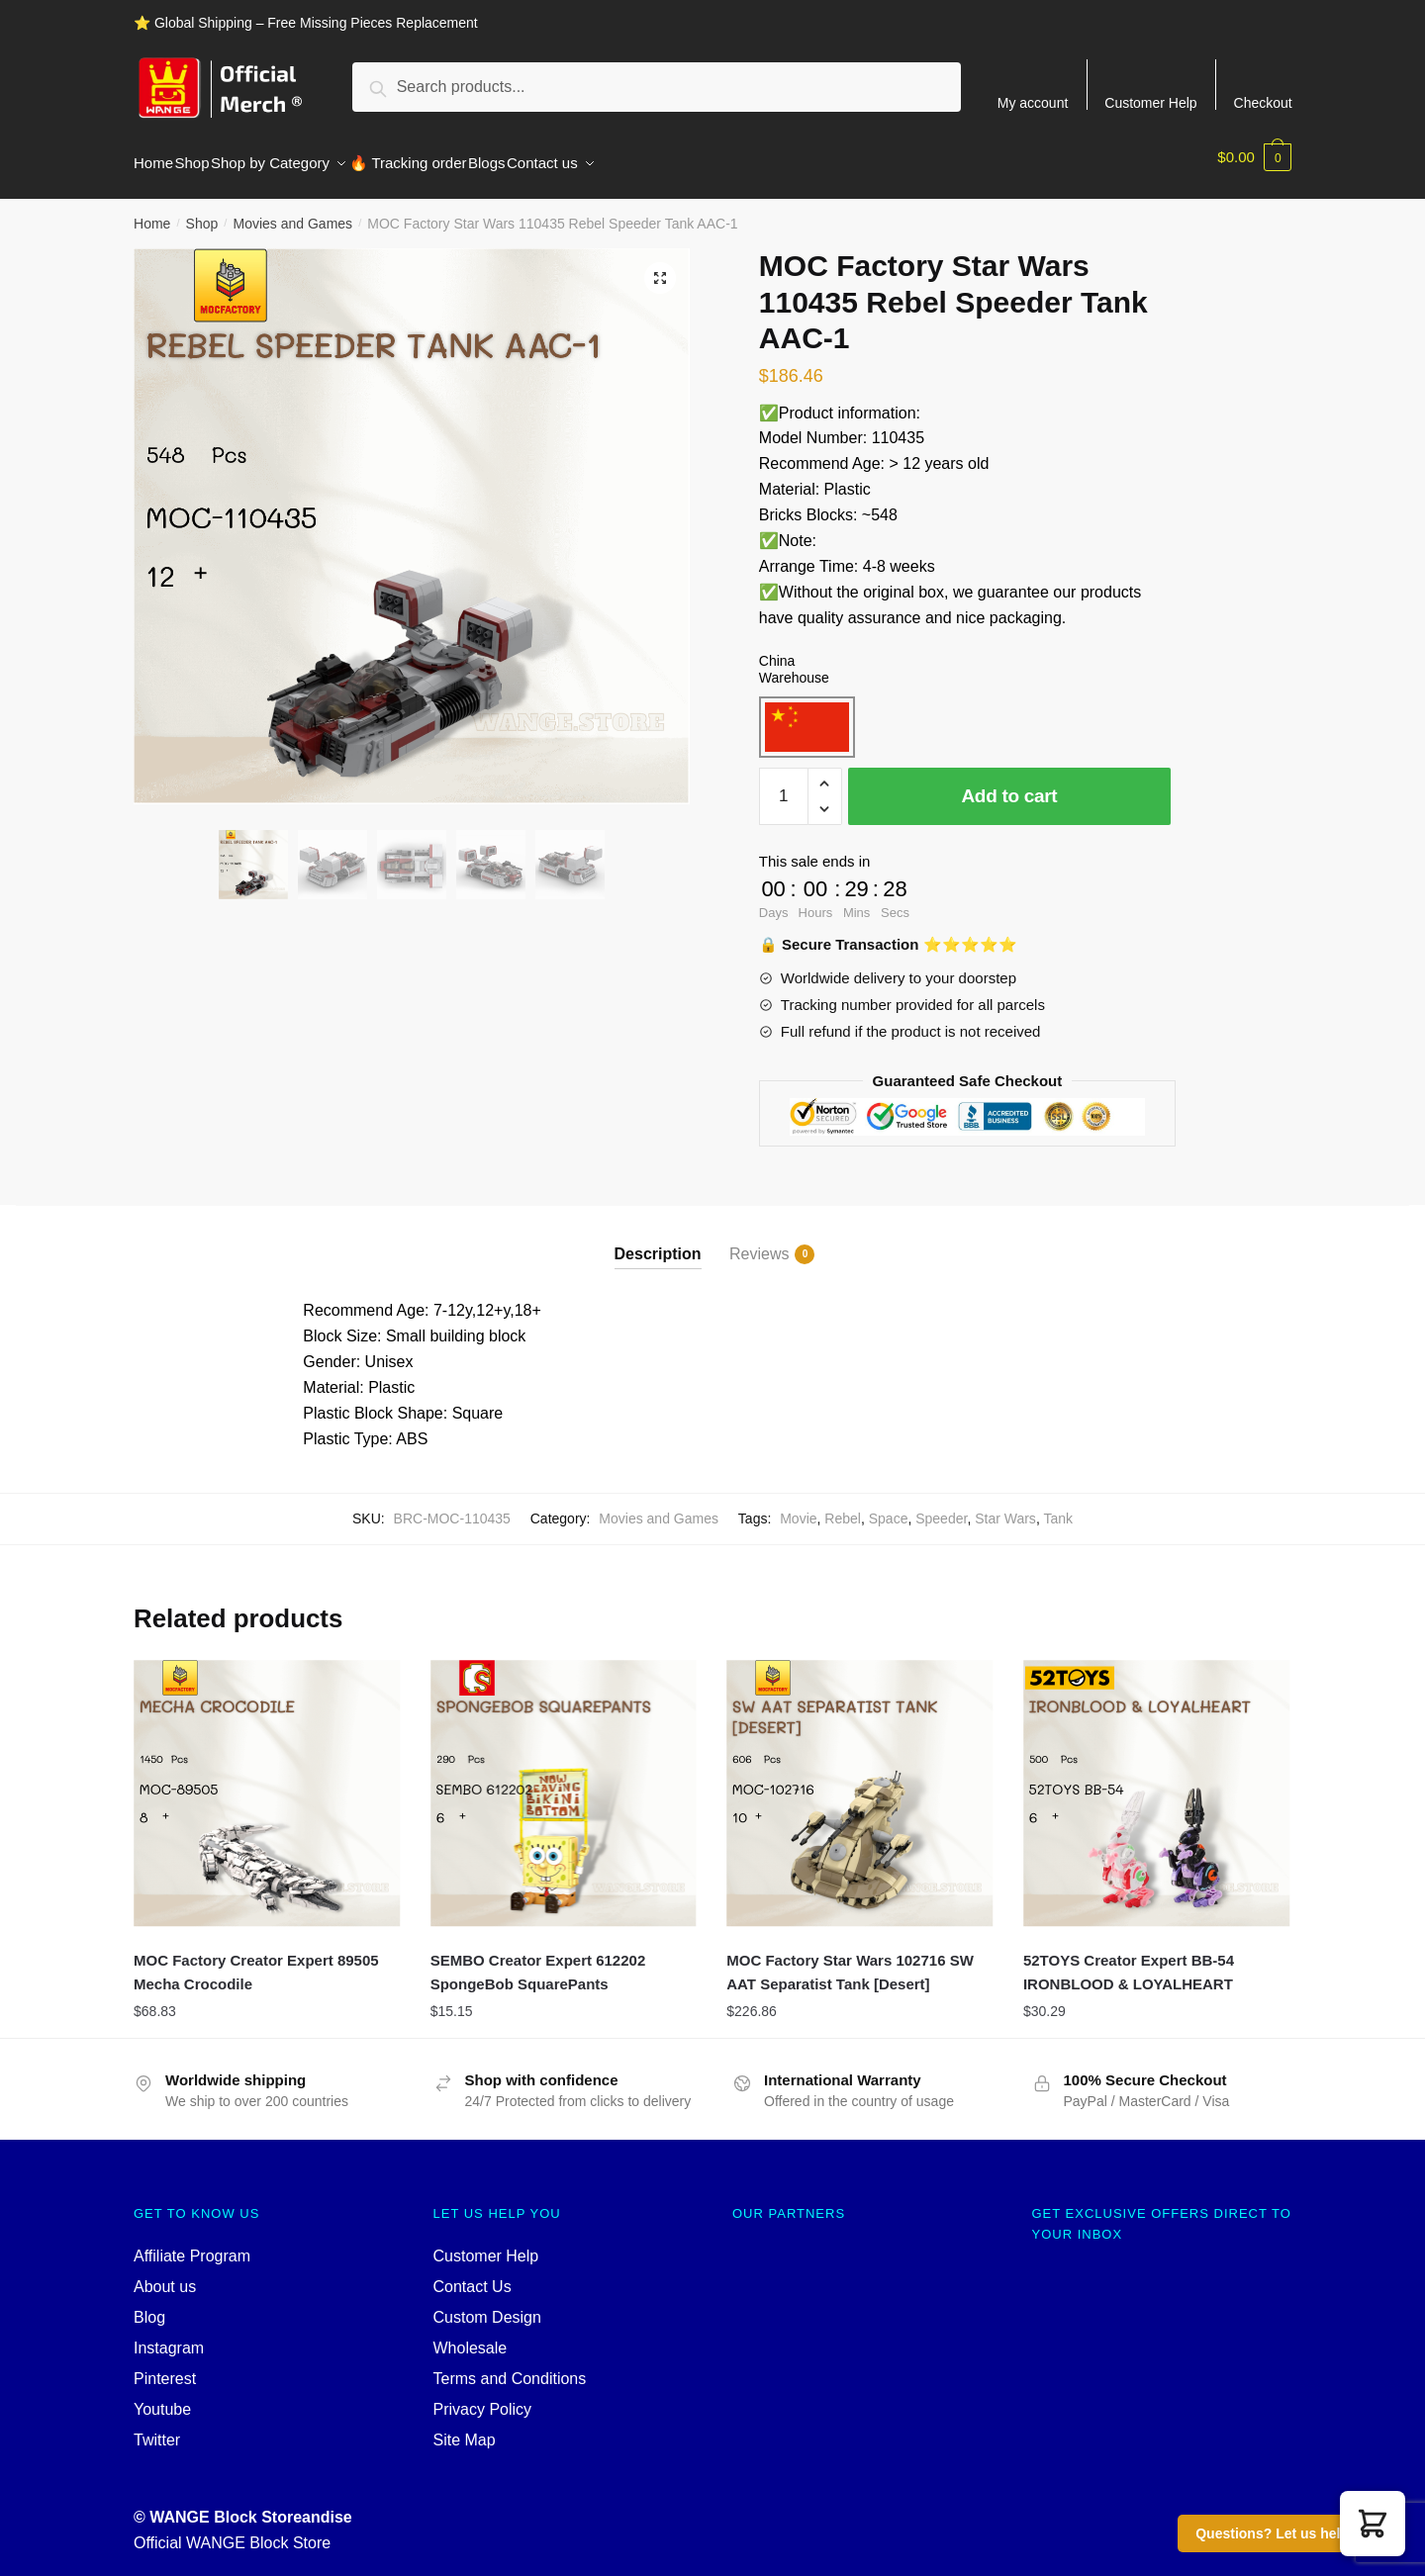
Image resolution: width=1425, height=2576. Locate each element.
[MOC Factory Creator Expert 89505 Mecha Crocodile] (267, 1781)
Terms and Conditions (510, 2366)
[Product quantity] (783, 784)
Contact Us (472, 2274)
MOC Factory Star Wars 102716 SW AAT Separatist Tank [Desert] (850, 1960)
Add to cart (1009, 784)
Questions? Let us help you (1286, 2533)
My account (1033, 102)
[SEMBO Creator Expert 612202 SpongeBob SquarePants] (564, 1781)
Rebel (842, 1507)
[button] (1372, 2523)
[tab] (658, 1225)
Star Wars (1005, 1507)
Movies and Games (292, 212)
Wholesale (470, 2336)
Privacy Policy (482, 2397)
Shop (202, 212)
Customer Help (1150, 102)
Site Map (464, 2428)
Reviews (759, 1242)
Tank (1058, 1507)
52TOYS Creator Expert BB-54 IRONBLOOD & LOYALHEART (1128, 1960)
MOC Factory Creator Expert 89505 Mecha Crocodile (256, 1960)
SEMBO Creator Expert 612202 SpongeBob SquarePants (538, 1960)
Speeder (941, 1507)
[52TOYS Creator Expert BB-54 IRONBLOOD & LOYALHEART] (1156, 1781)
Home (152, 212)
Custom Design (487, 2305)
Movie (798, 1507)
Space (888, 1507)
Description (658, 1242)
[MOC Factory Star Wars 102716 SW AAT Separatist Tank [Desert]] (860, 1781)
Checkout (1263, 102)
